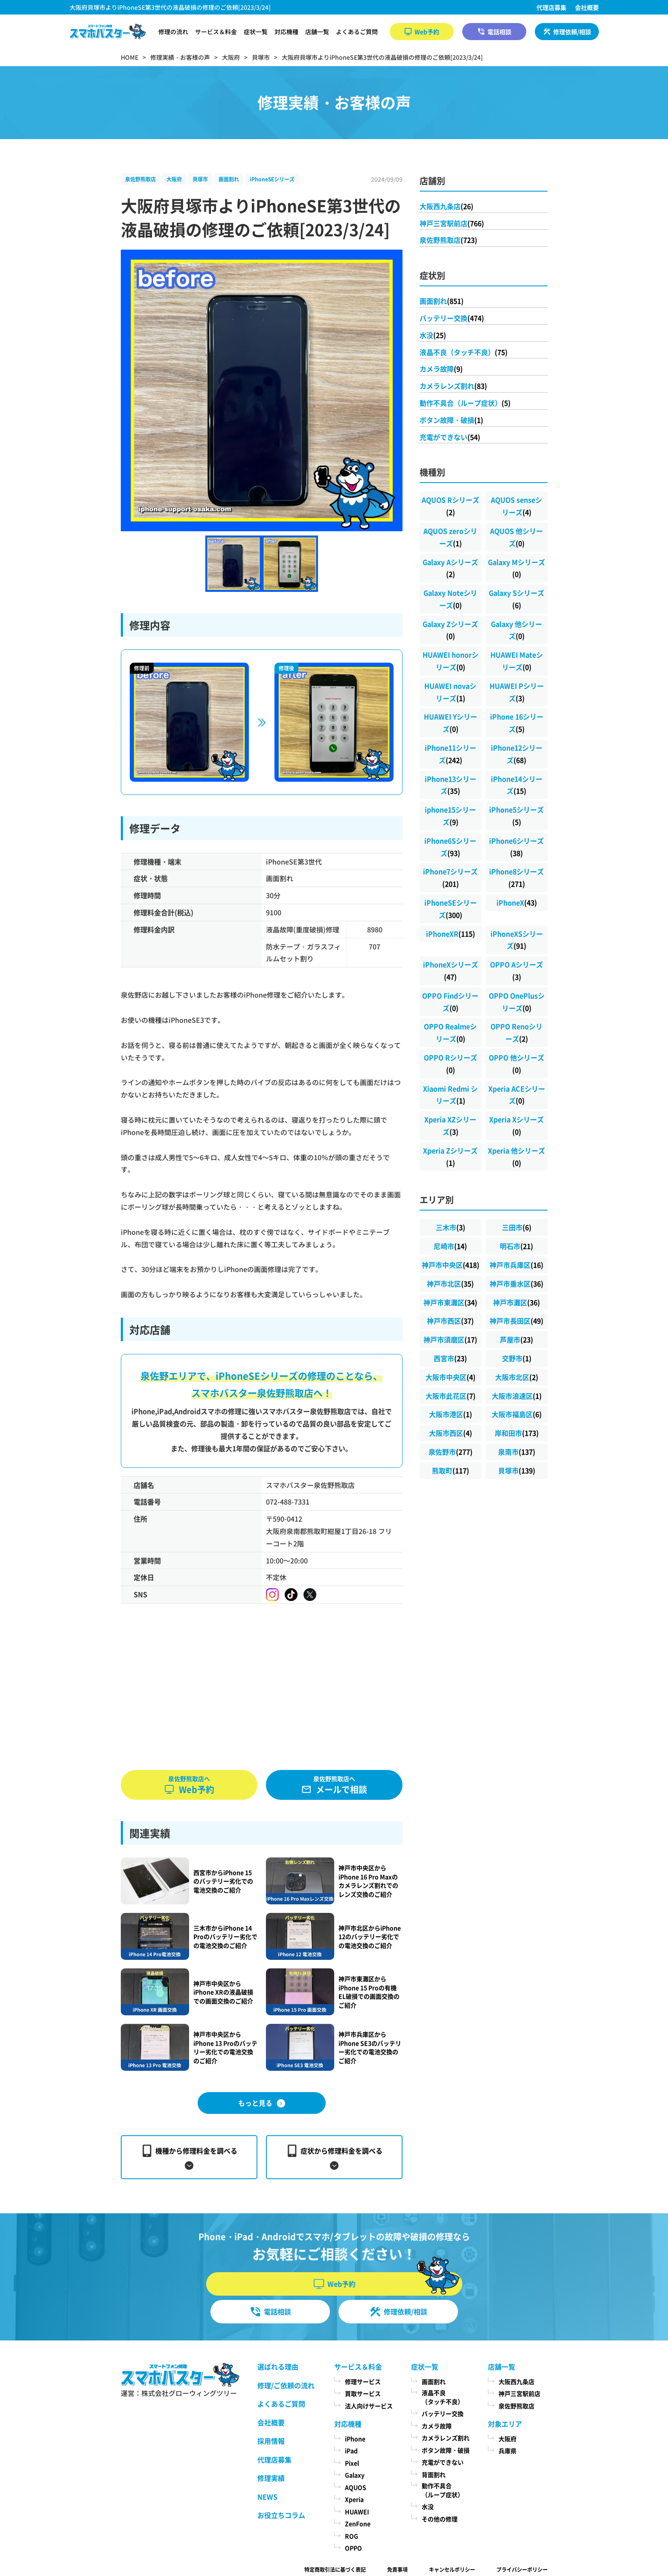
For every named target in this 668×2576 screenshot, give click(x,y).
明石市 (516, 1246)
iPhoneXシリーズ (450, 970)
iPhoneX (516, 902)
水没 (433, 335)
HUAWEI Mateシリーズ (516, 660)
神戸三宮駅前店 (452, 223)
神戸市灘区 (516, 1302)
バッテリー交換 (452, 318)
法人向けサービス (369, 2405)
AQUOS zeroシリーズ (450, 537)
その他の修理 (440, 2519)
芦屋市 (516, 1339)
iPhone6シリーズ (516, 846)
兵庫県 (507, 2450)
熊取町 (450, 1470)
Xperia (354, 2499)
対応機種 (286, 31)
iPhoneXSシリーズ (516, 940)
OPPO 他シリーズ (516, 1063)
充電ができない (450, 437)
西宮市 (450, 1358)
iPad (351, 2450)
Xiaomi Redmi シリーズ (450, 1094)
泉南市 (516, 1452)
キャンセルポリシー (452, 2569)
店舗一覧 (317, 31)
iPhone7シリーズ (450, 877)
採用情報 (271, 2441)
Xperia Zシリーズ (450, 1156)
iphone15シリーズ (450, 815)
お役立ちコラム (281, 2515)
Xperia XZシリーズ (450, 1125)
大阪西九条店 (446, 206)
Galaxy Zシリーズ (450, 630)
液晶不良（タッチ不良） (464, 352)
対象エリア (505, 2424)
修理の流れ (173, 31)
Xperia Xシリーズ (516, 1125)
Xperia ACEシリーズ (516, 1094)
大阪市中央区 (450, 1377)
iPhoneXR (450, 934)
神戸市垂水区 (516, 1283)
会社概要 (587, 7)
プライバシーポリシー (522, 2569)
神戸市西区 (450, 1321)
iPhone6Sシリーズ (450, 846)
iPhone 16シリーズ (516, 722)
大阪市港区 (450, 1414)
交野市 (516, 1358)
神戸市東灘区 (450, 1302)
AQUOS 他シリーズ (516, 537)
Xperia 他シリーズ (516, 1156)
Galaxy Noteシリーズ (450, 599)
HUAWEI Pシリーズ (517, 692)
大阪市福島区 (517, 1414)
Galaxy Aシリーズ (450, 568)
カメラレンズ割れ (453, 386)
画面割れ (229, 179)
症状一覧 (256, 31)
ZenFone (357, 2523)
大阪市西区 (450, 1433)
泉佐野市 (451, 1452)
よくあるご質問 (357, 31)
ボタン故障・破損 (451, 420)
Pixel (352, 2463)
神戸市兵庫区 (516, 1265)
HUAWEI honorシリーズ (450, 660)
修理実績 (271, 2478)
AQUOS (355, 2487)
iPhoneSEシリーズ (272, 179)
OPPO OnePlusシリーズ (517, 1001)
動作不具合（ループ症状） (465, 403)
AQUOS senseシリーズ (516, 506)
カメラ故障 (441, 369)
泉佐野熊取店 (140, 179)
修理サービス (363, 2381)
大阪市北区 (516, 1377)
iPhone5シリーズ (516, 815)
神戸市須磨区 (450, 1339)
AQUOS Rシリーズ (450, 506)
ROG (351, 2536)
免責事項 (397, 2569)
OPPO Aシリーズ (516, 970)
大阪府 (174, 179)
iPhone (355, 2438)
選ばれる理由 (277, 2366)
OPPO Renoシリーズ (516, 1032)
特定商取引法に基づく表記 (335, 2569)
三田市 (516, 1227)
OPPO (353, 2548)
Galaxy (355, 2475)
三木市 (450, 1227)
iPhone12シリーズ (517, 753)
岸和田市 (517, 1433)
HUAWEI (357, 2511)
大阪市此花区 (450, 1396)
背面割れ (434, 2474)
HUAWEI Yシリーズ (450, 722)
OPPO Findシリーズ (450, 1001)
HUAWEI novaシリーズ (450, 692)
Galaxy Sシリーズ (516, 599)
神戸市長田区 (516, 1321)
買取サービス (363, 2393)
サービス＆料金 (216, 31)
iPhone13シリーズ (450, 785)
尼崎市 (450, 1246)
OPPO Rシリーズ (450, 1063)
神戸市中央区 (450, 1265)
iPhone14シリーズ (517, 785)
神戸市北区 (450, 1283)
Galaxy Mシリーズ (516, 568)
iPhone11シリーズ (450, 753)
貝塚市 (200, 179)
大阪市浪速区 (517, 1396)
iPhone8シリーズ (516, 877)
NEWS (267, 2497)
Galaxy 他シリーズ (516, 630)
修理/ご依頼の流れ (286, 2385)
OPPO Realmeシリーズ (450, 1032)
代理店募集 (551, 7)
